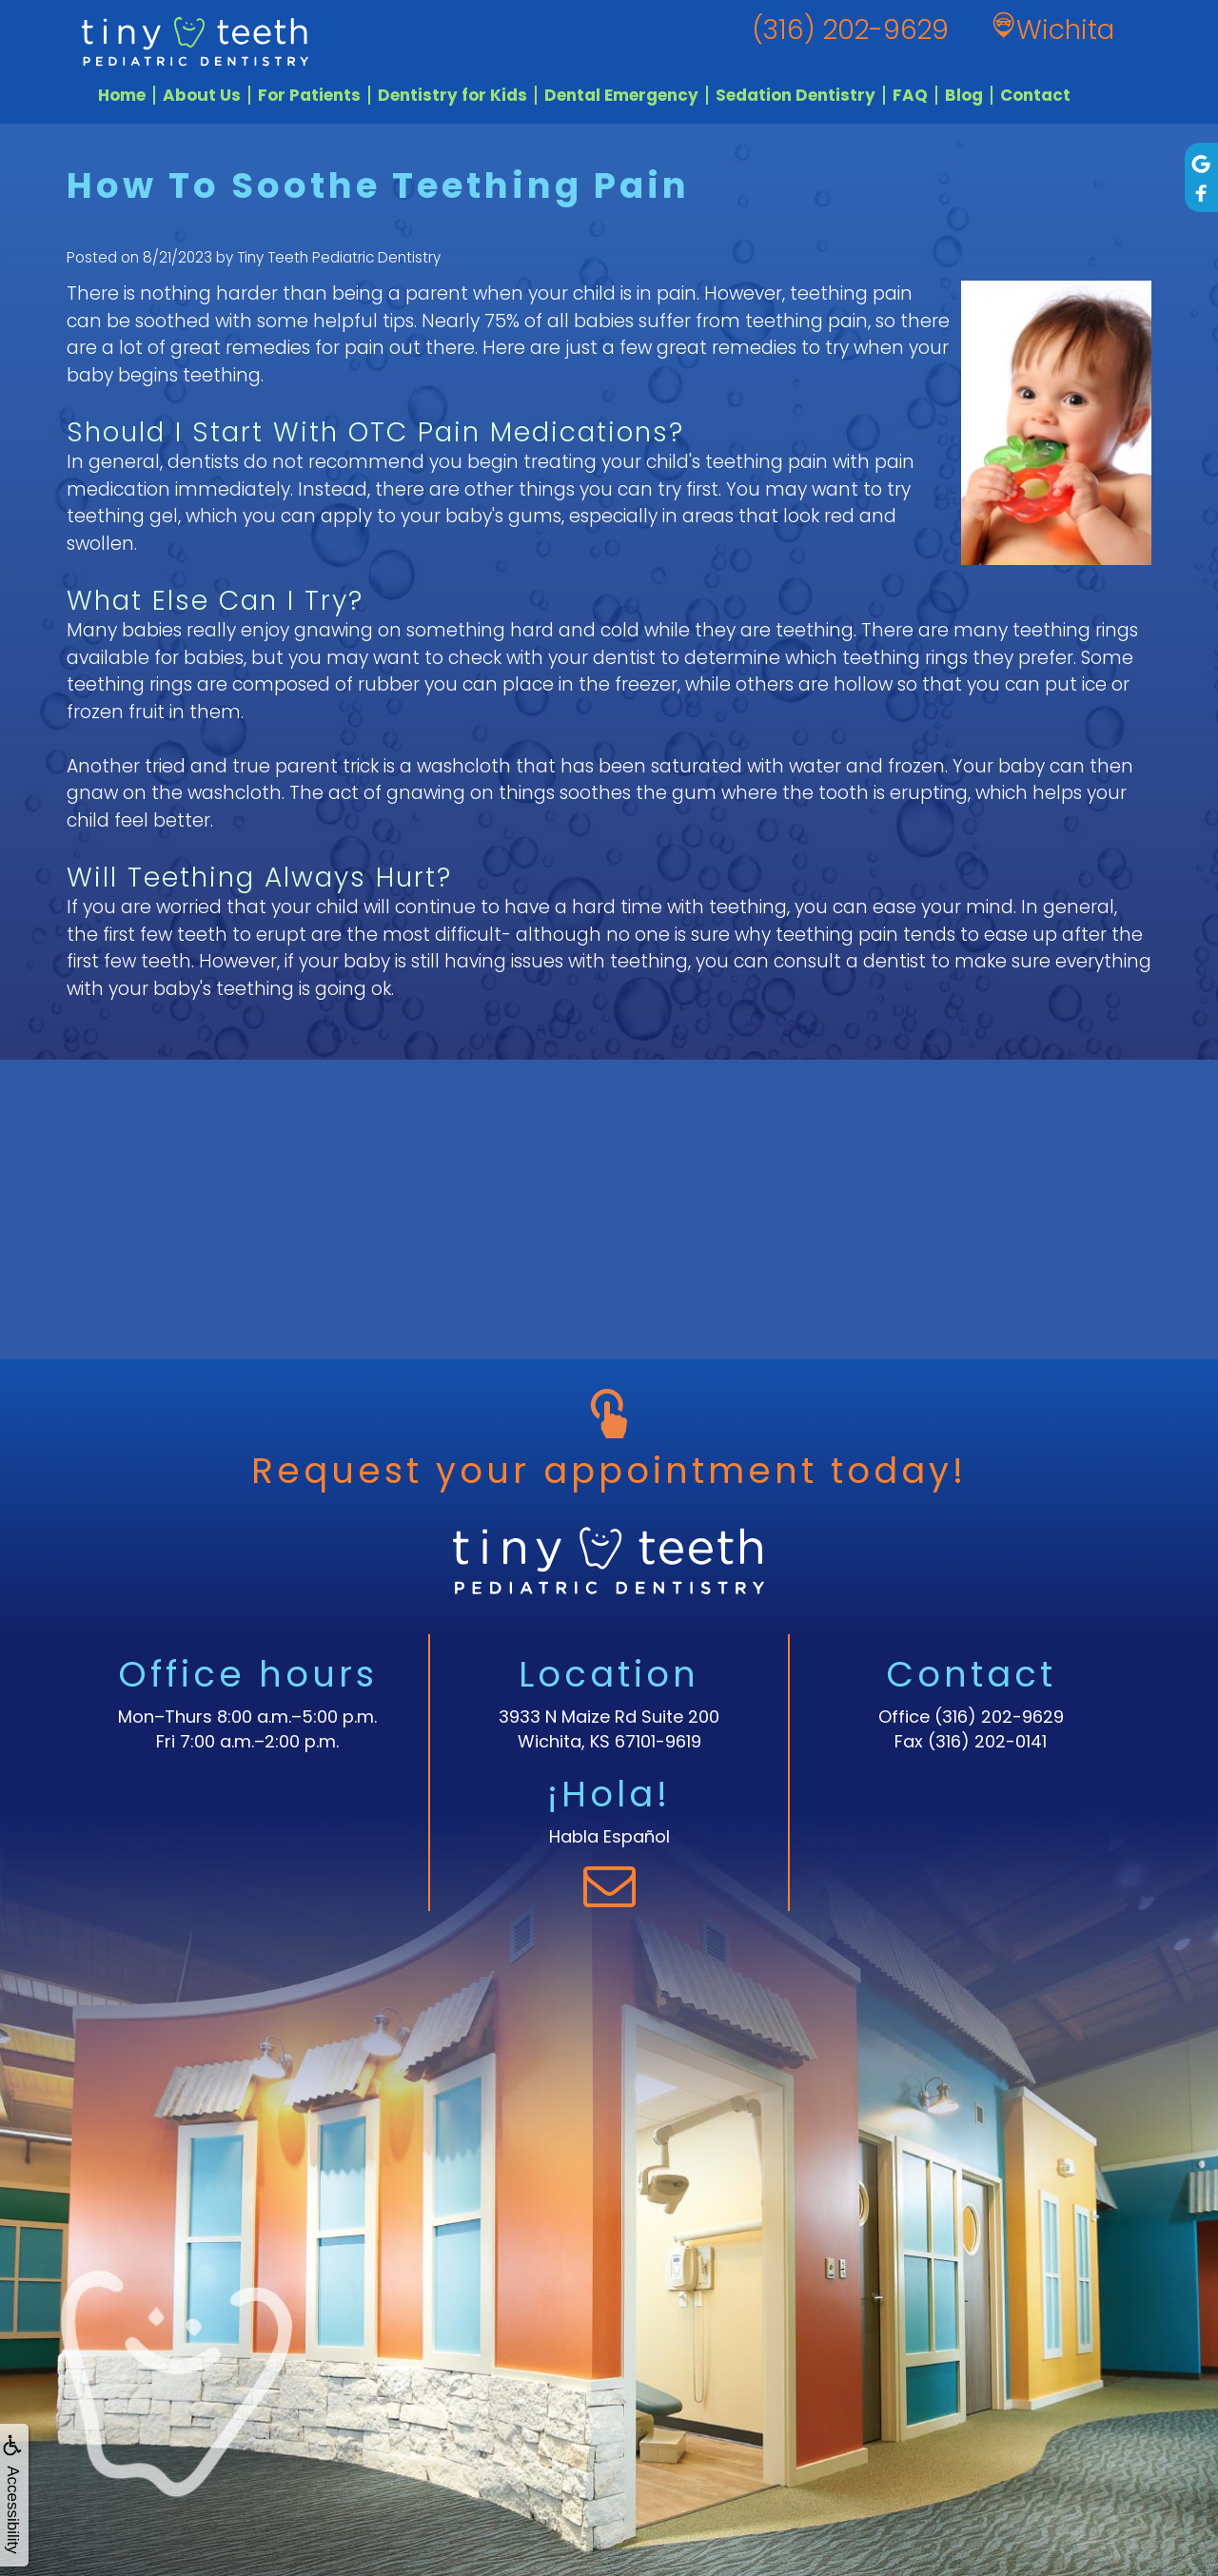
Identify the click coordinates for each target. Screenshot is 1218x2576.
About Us (202, 95)
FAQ (910, 95)
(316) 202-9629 (999, 1716)
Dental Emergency (621, 95)
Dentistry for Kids (452, 95)
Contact (1035, 95)
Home (122, 95)
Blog (964, 95)
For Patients (309, 95)
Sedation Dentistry (795, 95)
